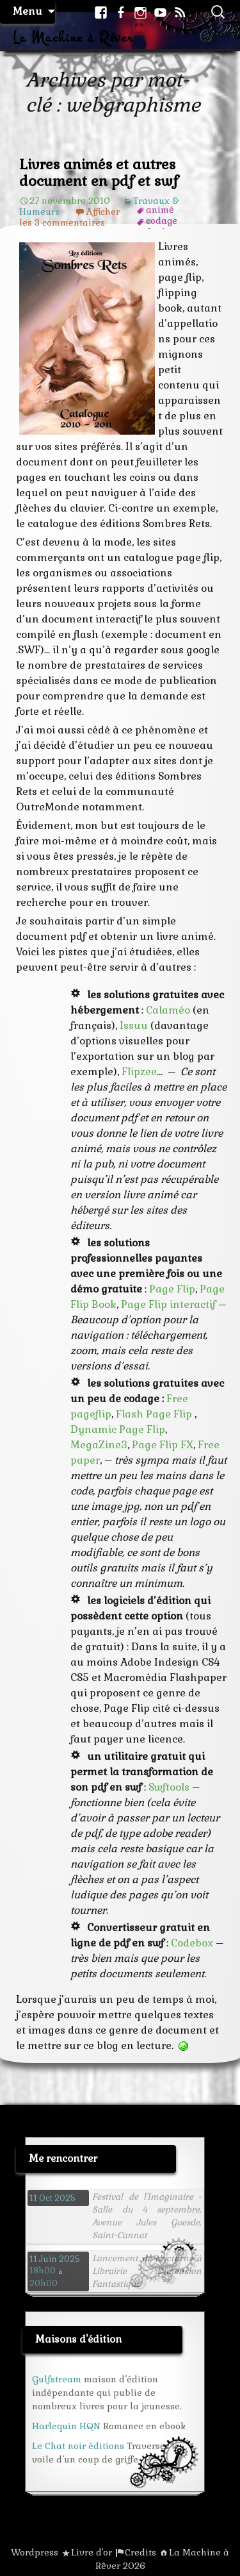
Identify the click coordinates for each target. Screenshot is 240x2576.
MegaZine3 (98, 1444)
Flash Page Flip (155, 1414)
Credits (140, 2552)
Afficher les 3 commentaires (69, 217)
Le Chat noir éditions (78, 2446)
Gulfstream (56, 2379)
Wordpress (34, 2552)
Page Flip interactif (168, 1304)
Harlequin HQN (66, 2426)
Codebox (192, 1943)
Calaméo (168, 1010)
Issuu (134, 1025)
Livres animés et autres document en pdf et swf (98, 172)
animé (160, 209)
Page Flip (172, 1289)
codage (161, 220)
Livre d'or (91, 2552)
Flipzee (139, 1071)
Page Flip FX (162, 1444)
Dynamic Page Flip (117, 1429)
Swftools (167, 1787)
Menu (27, 11)
